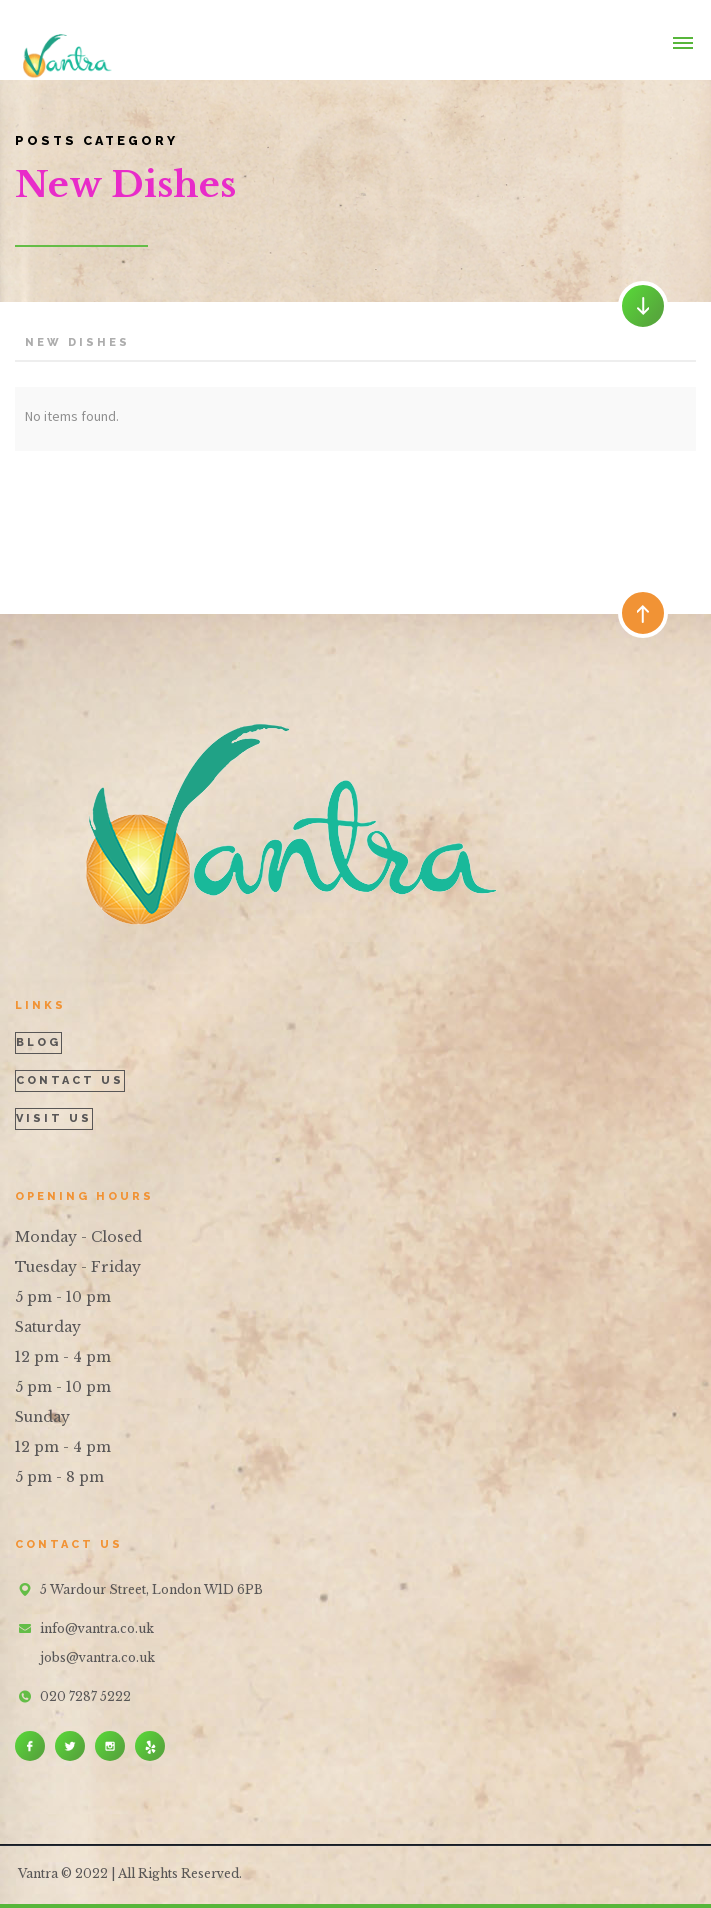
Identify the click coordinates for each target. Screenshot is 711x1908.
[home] (63, 39)
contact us (70, 1080)
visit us (54, 1118)
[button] (683, 40)
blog (38, 1042)
